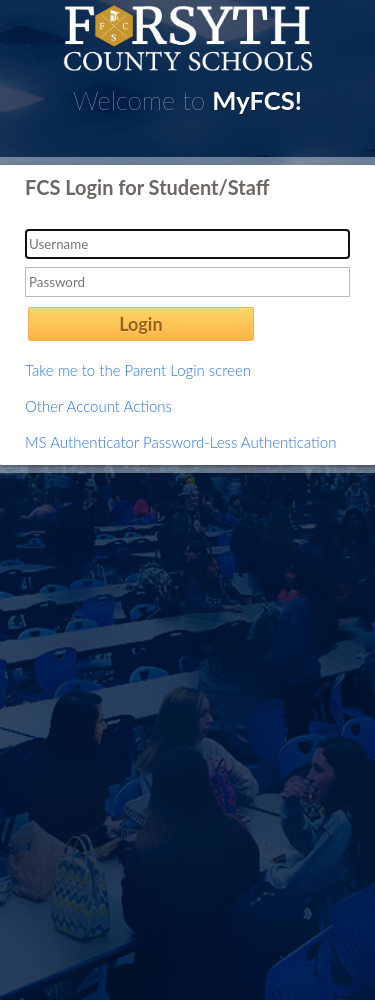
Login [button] (140, 324)
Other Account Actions (98, 406)
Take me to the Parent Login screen (138, 370)
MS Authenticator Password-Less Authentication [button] (180, 442)
